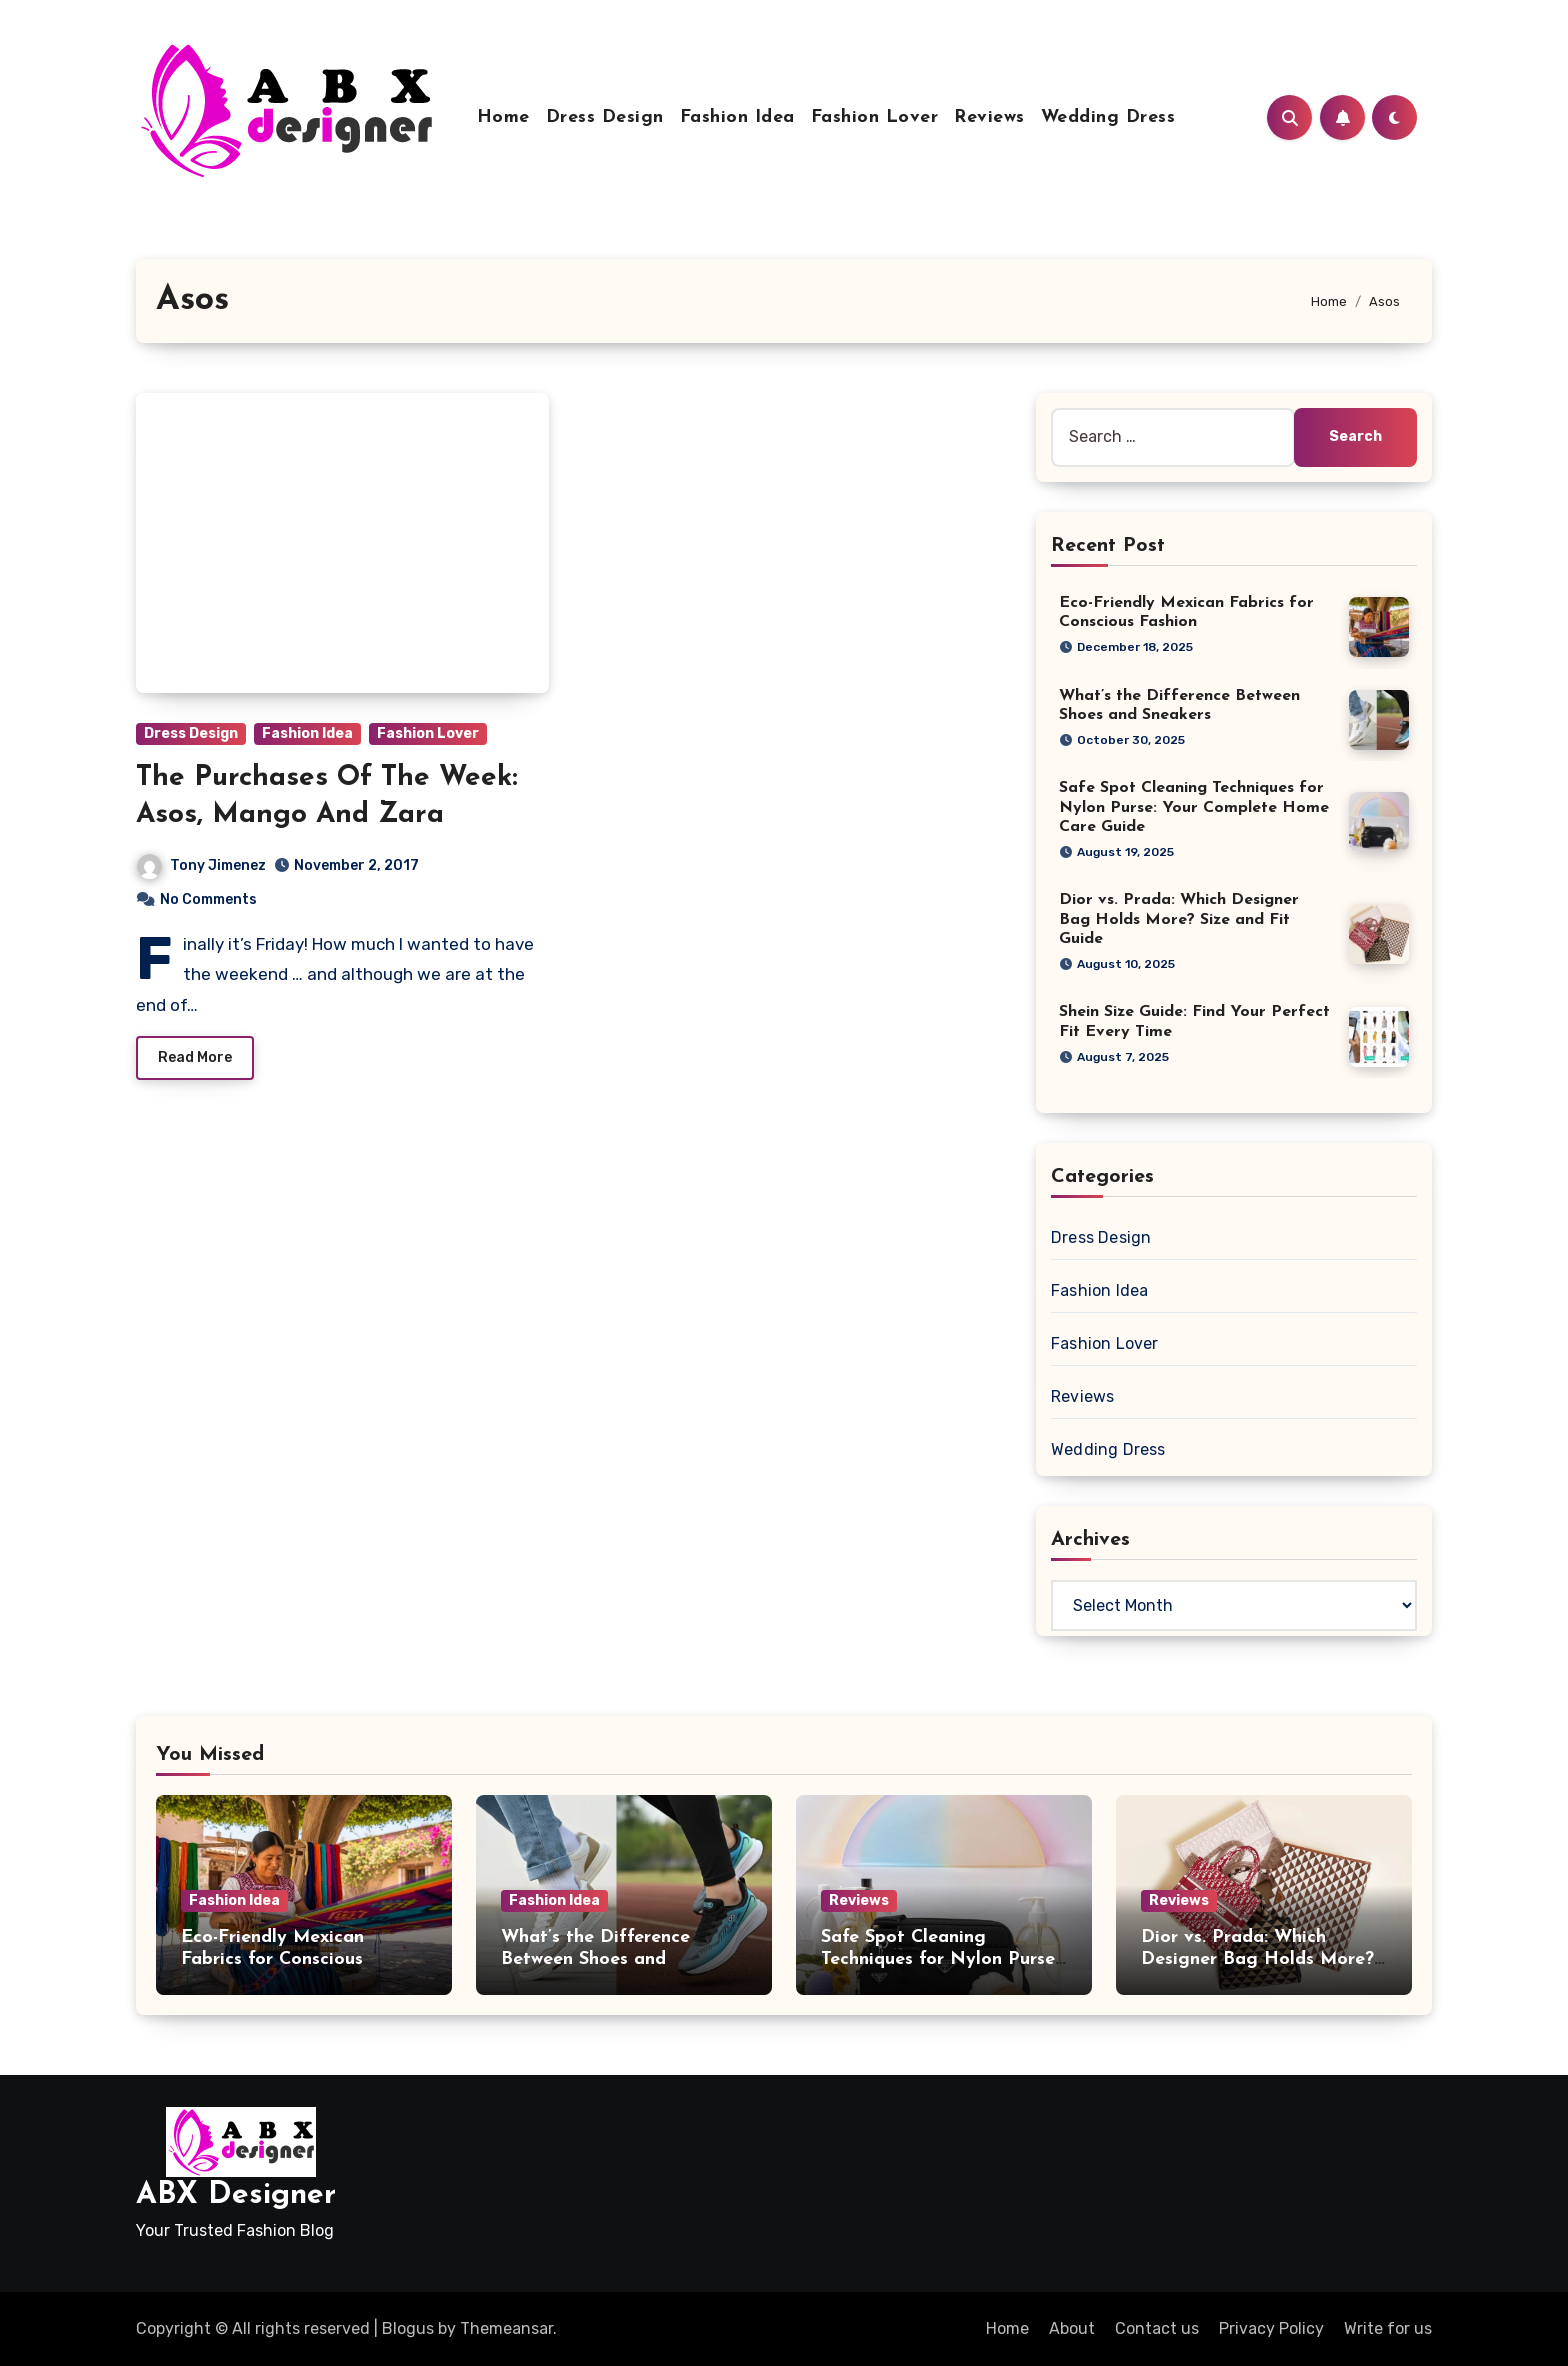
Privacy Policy (1271, 2328)
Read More (195, 1057)
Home (503, 117)
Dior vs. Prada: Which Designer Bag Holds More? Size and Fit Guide (1179, 919)
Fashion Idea (737, 117)
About (1072, 2328)
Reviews (989, 117)
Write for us (1388, 2328)
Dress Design (605, 117)
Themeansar (506, 2328)
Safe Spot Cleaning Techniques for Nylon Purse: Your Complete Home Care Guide (1194, 807)
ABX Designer (236, 2195)
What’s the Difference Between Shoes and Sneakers (595, 1959)
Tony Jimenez (201, 865)
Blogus (408, 2328)
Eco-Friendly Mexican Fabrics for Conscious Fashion (272, 1959)
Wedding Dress (1108, 117)
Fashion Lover (875, 117)
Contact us (1157, 2328)
